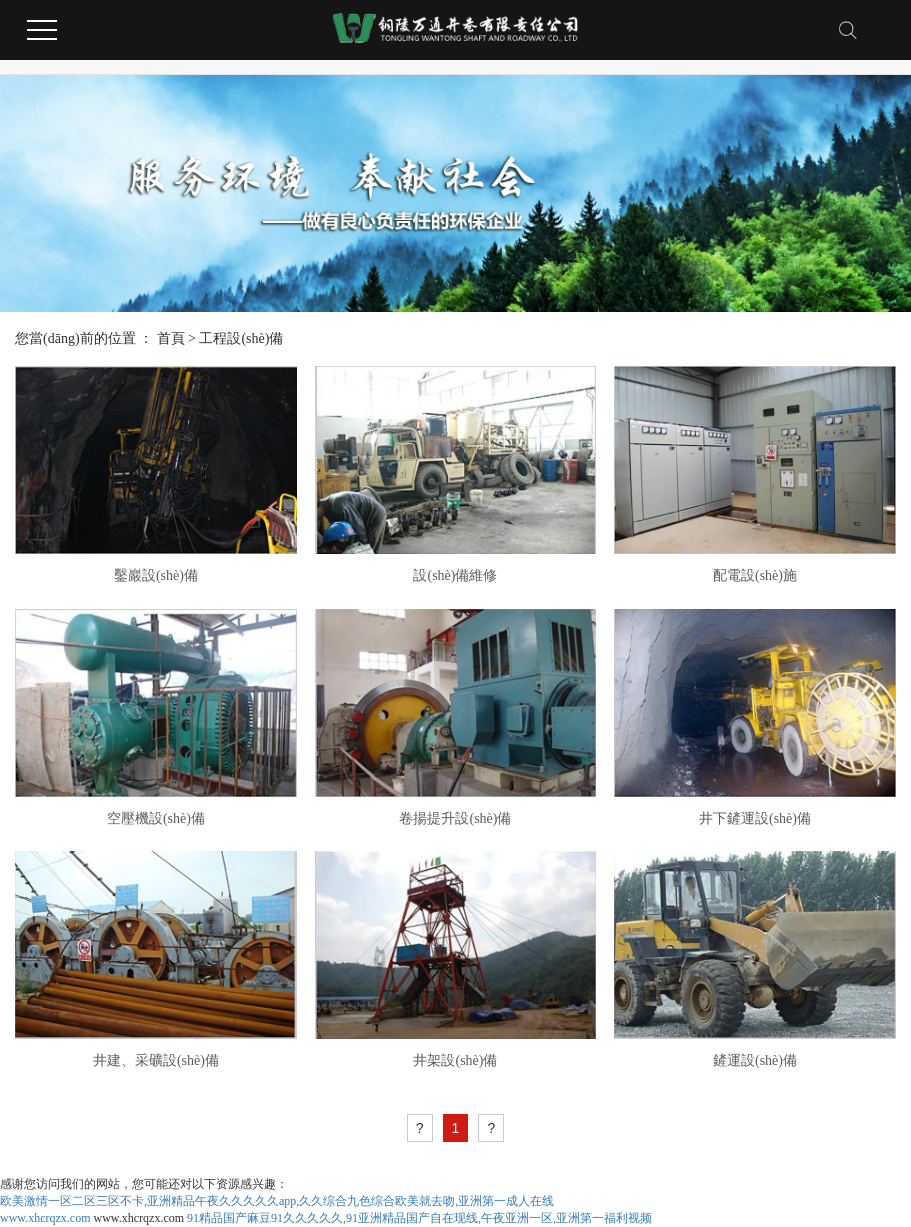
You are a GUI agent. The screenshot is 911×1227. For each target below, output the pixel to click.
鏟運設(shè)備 (755, 1060)
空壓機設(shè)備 (156, 818)
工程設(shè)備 (241, 338)
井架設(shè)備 (455, 1060)
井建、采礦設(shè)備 (156, 1060)
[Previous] (420, 1128)
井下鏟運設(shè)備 (755, 818)
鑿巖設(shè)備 (156, 575)
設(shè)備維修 (455, 575)
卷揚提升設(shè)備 (455, 818)
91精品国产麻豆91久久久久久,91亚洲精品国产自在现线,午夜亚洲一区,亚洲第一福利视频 (419, 1218)
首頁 (171, 338)
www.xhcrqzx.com (45, 1218)
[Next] (491, 1128)
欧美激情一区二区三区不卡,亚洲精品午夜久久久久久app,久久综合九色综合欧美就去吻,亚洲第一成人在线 (277, 1201)
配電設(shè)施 (755, 575)
